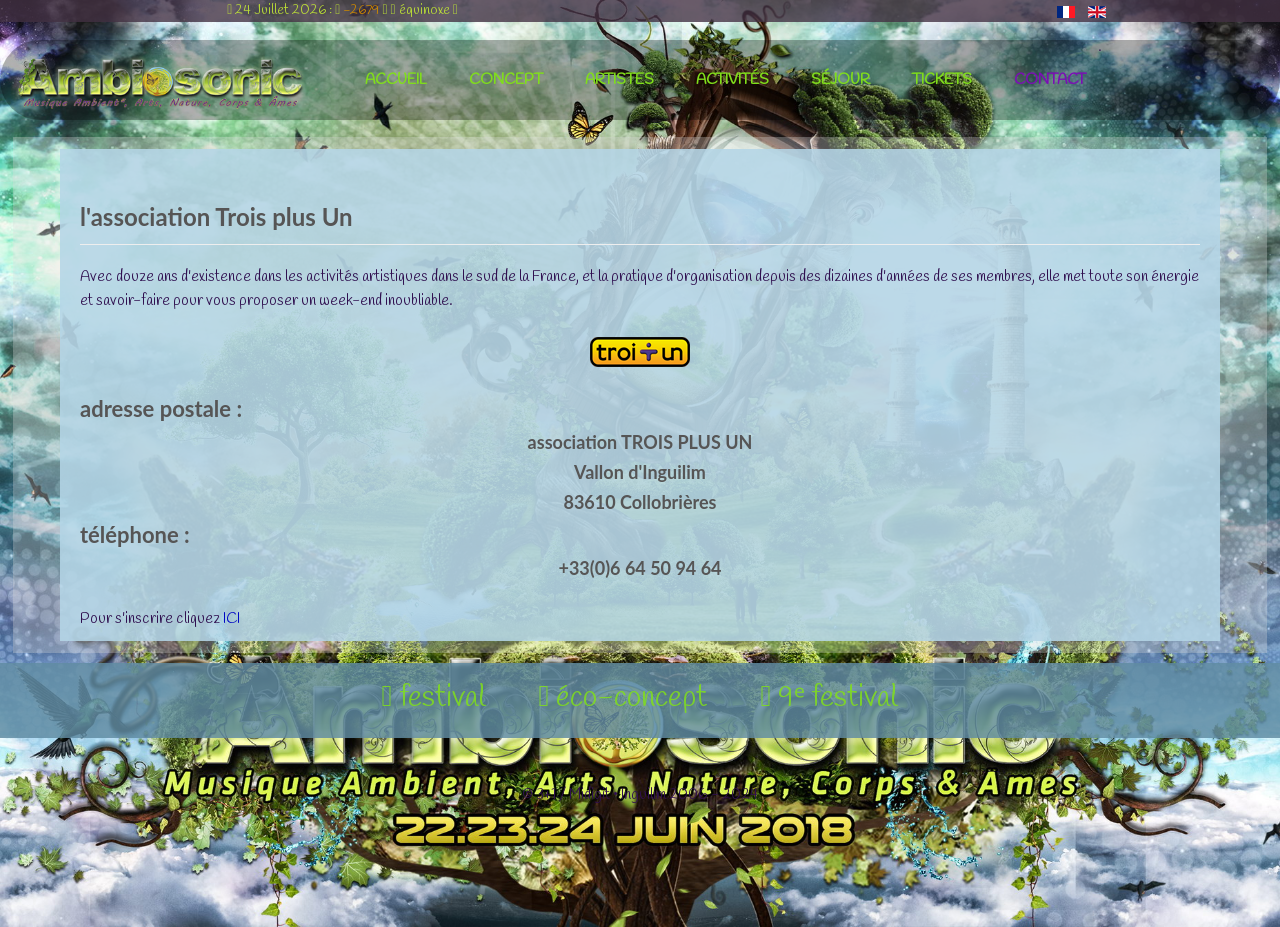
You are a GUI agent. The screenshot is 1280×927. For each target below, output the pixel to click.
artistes (619, 80)
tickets (942, 80)
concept (506, 80)
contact (1050, 80)
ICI (231, 619)
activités (732, 80)
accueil (396, 80)
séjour (840, 80)
